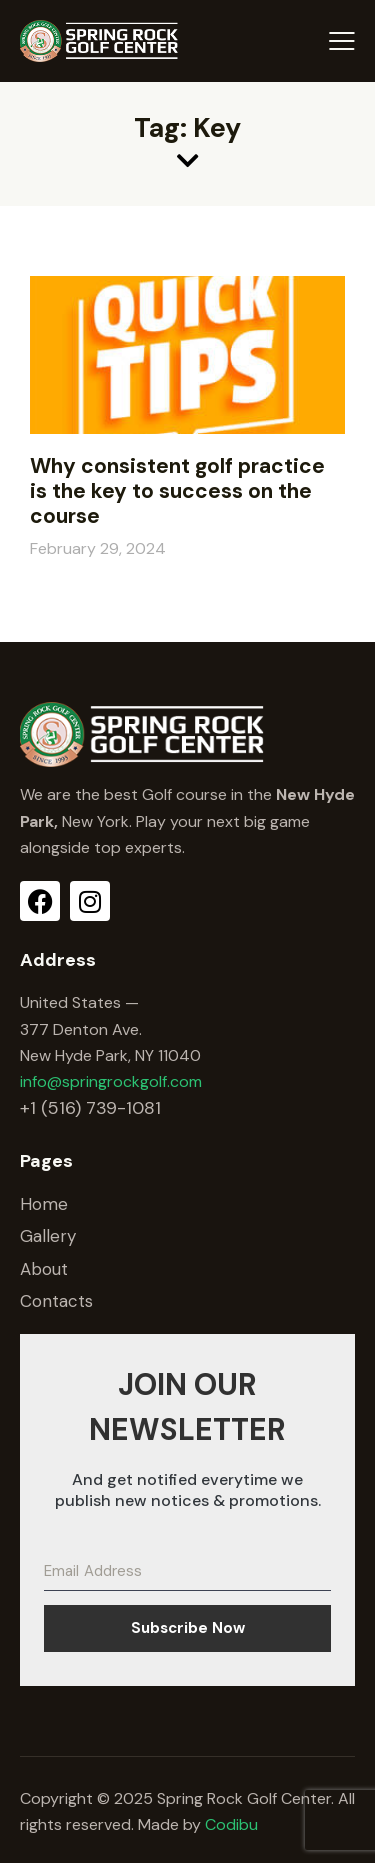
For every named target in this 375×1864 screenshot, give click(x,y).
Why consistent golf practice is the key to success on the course (177, 491)
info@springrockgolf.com (111, 1081)
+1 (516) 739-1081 (90, 1108)
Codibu (231, 1824)
